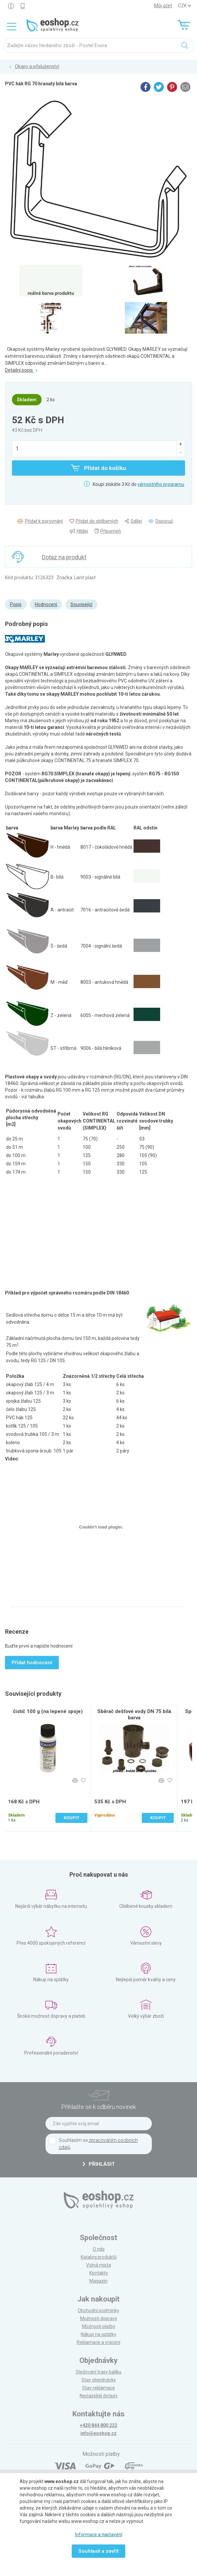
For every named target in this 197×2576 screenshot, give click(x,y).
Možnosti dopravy (98, 2318)
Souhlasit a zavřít (98, 2551)
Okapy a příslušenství (37, 66)
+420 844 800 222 (98, 2425)
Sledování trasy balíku (98, 2372)
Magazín (98, 2281)
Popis (16, 604)
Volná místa (98, 2265)
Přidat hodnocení (32, 1663)
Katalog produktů (99, 2257)
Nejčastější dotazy (99, 2395)
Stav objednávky (98, 2379)
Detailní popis (21, 370)
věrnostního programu (161, 484)
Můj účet (163, 5)
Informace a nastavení (98, 2534)
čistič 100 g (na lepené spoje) (48, 1711)
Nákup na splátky (98, 2334)
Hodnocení (46, 604)
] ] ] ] (184, 6)
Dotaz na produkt (64, 557)
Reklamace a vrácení (98, 2342)
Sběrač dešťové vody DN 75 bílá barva (134, 1714)
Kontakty (98, 2273)
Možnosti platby (98, 2326)
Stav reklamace (98, 2387)
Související (81, 604)
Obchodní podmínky (98, 2310)
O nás (99, 2249)
